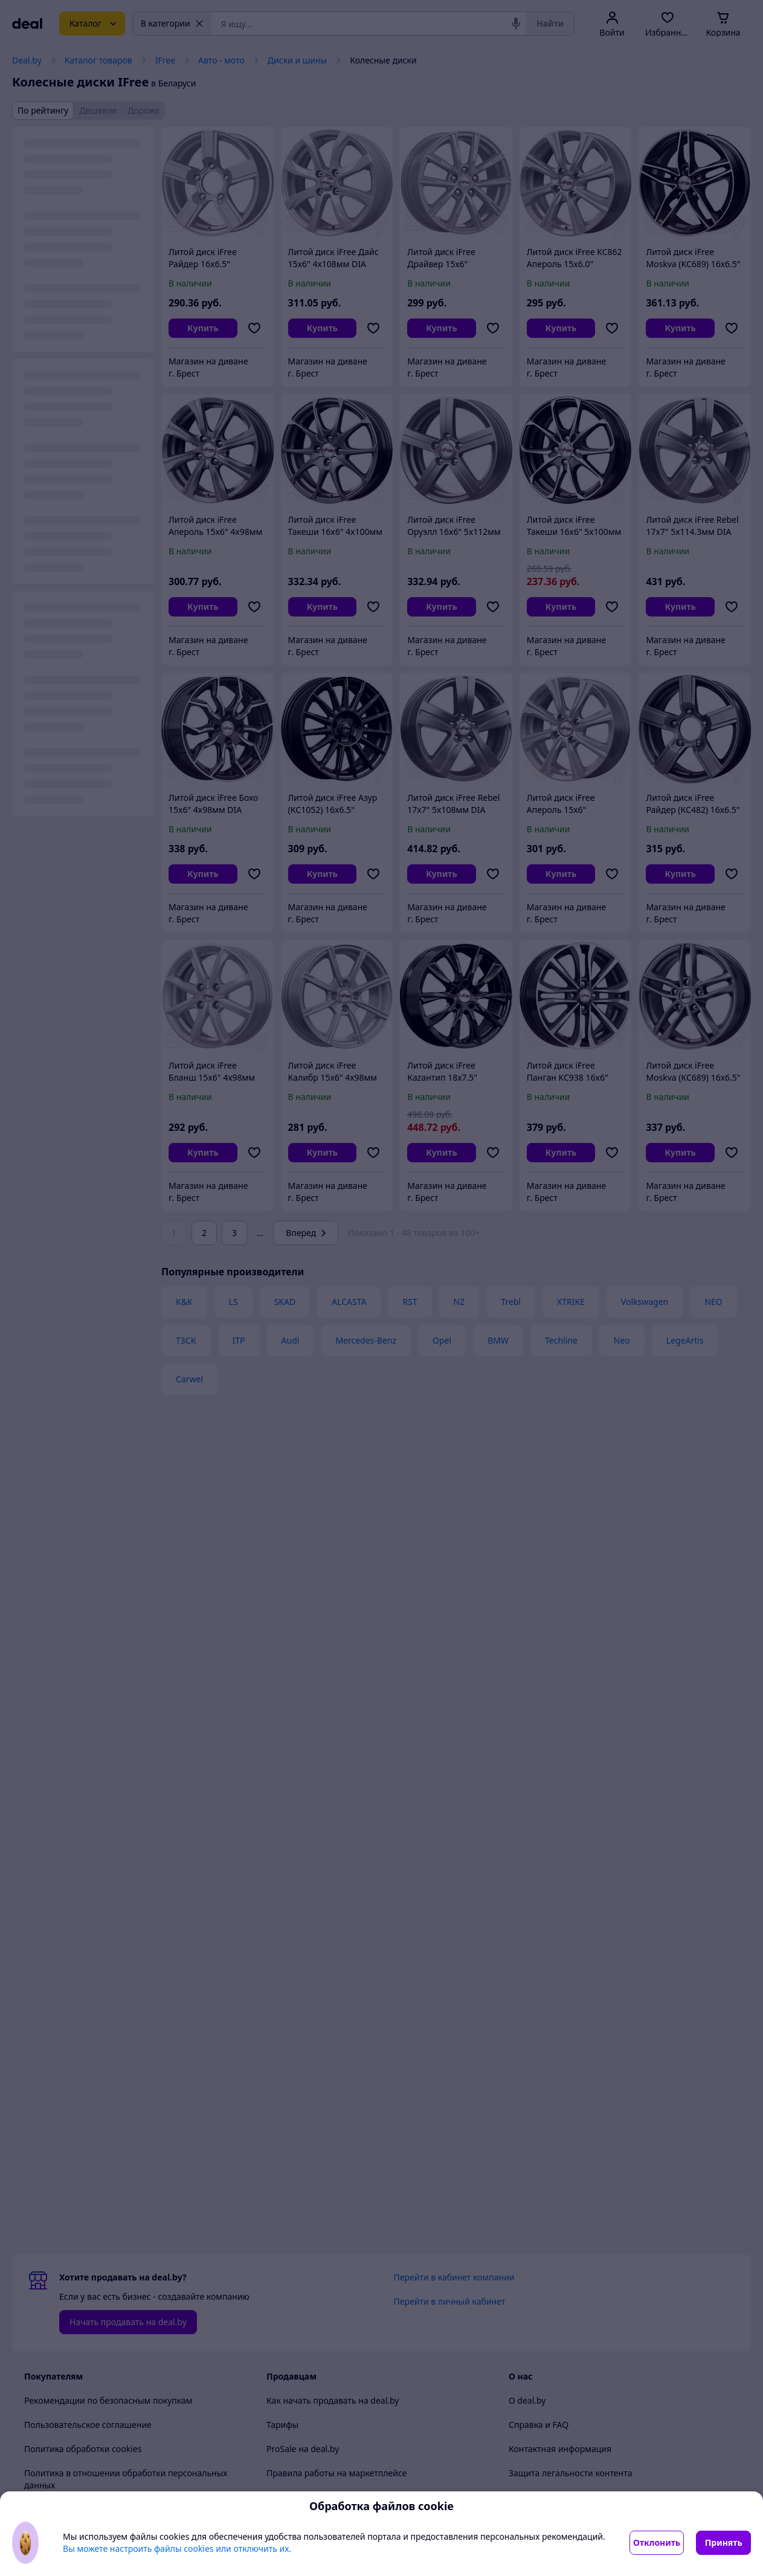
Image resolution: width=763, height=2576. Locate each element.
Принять (723, 2542)
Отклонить (656, 2542)
